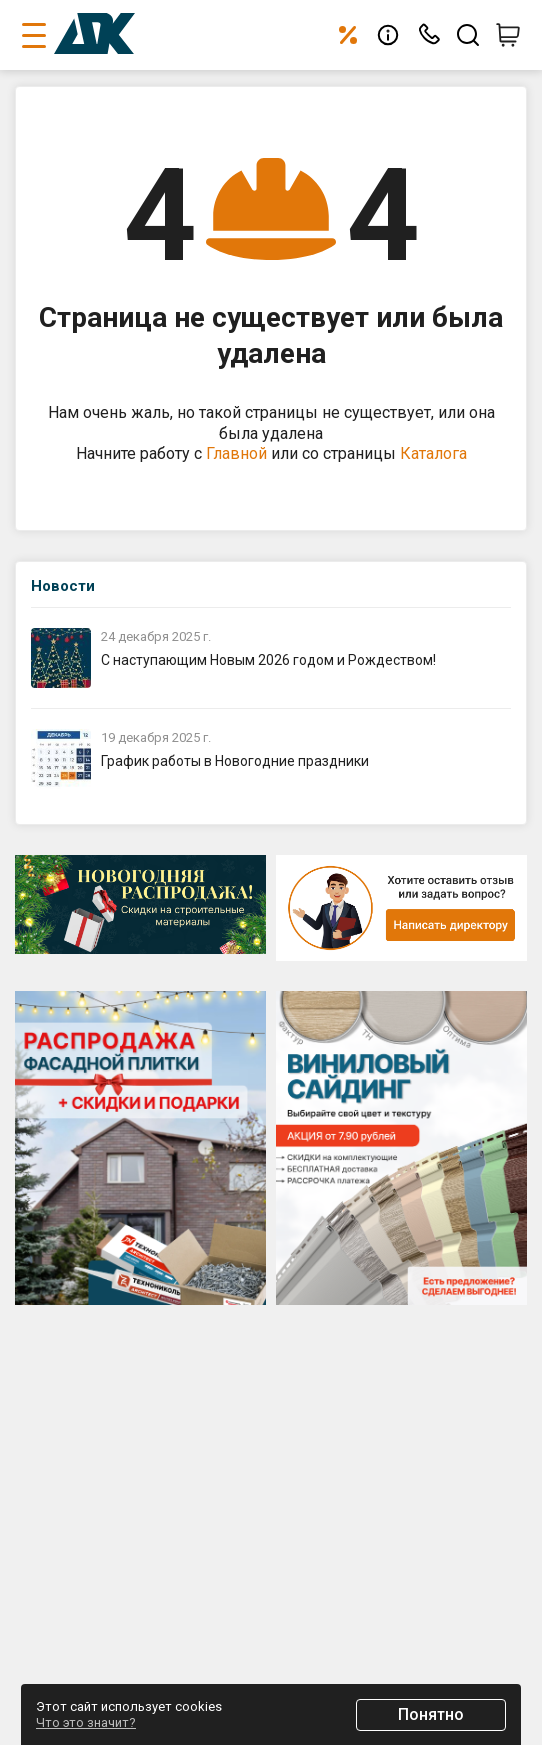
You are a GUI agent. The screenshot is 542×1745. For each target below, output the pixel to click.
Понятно (431, 1714)
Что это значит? (86, 1722)
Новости (63, 586)
